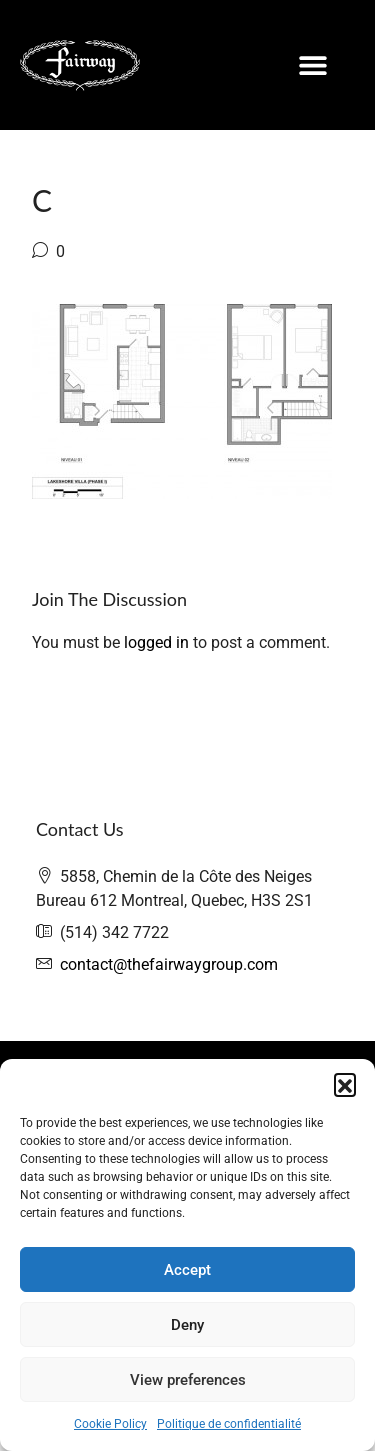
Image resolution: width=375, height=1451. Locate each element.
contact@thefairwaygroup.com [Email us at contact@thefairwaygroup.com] (169, 964)
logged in (156, 642)
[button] (345, 1084)
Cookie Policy (110, 1424)
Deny (187, 1325)
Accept (187, 1270)
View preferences (188, 1380)
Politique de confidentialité (229, 1424)
